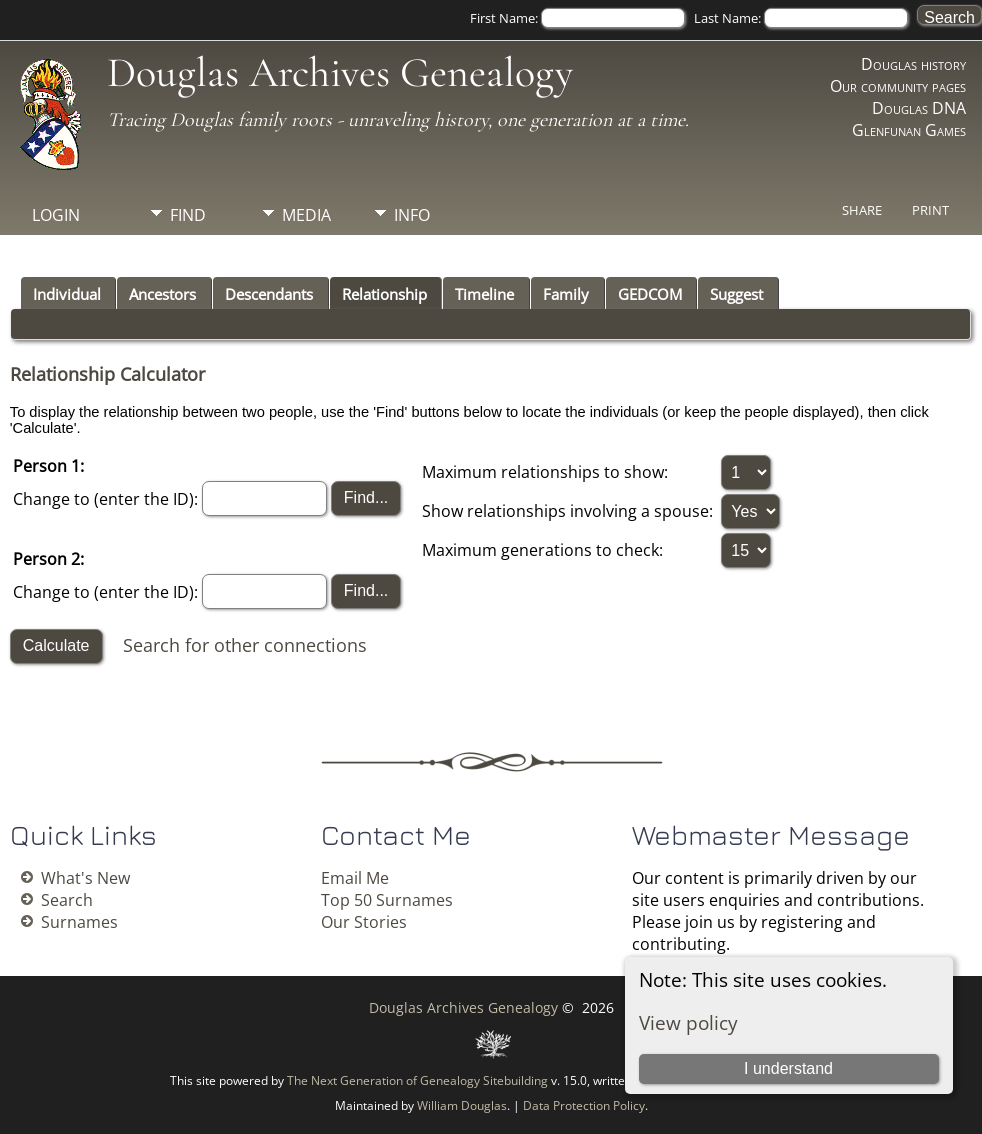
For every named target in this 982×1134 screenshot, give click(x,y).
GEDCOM (650, 294)
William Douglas (462, 1105)
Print (930, 210)
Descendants (269, 294)
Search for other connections (245, 645)
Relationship (384, 294)
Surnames (79, 922)
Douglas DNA (919, 108)
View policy (688, 1022)
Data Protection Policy (584, 1105)
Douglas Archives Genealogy (340, 72)
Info (412, 215)
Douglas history (913, 64)
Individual (67, 294)
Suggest (736, 294)
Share (862, 210)
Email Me (355, 878)
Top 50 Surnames (387, 900)
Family (566, 294)
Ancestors (162, 294)
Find (188, 215)
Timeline (484, 294)
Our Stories (364, 922)
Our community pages (898, 86)
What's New (85, 878)
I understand (788, 1068)
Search (67, 900)
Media (306, 215)
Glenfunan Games (909, 130)
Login (56, 215)
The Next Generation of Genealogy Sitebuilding (417, 1080)
